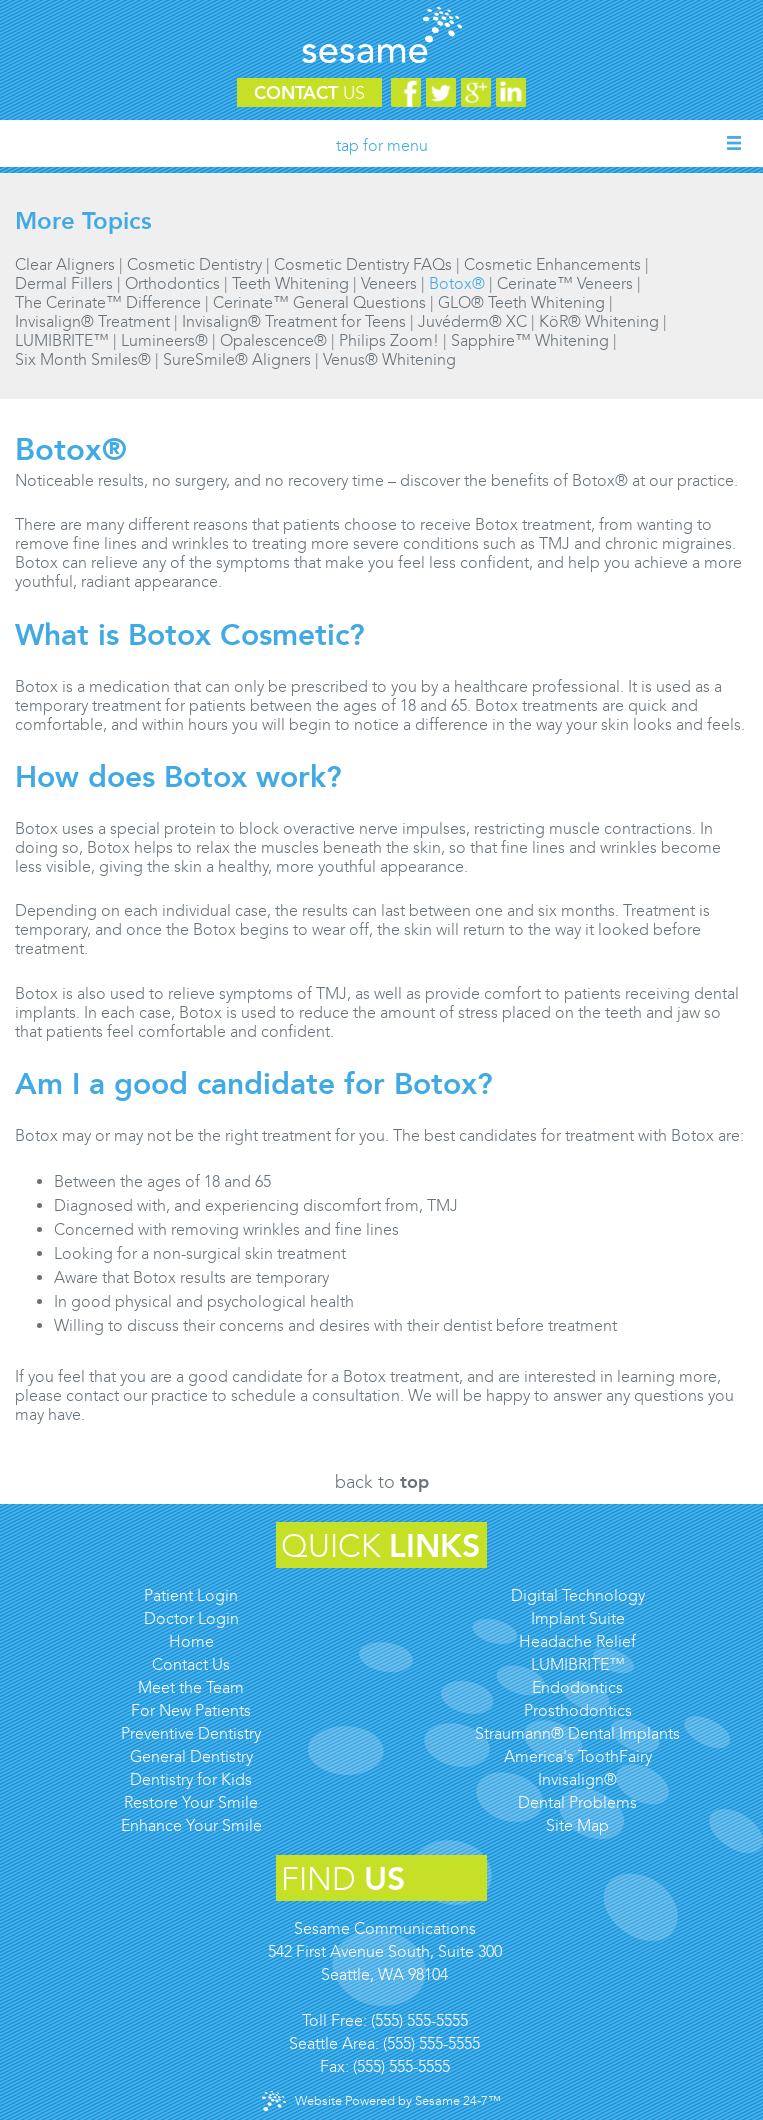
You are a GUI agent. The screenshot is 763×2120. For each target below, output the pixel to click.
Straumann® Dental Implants (577, 1733)
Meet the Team (191, 1687)
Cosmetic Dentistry (194, 264)
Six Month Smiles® (83, 359)
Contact (309, 93)
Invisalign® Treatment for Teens (294, 321)
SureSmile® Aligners (237, 359)
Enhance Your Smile (191, 1825)
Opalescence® (273, 340)
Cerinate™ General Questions (319, 302)
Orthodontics (172, 283)
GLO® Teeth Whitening (521, 302)
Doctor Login (191, 1618)
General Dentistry (191, 1756)
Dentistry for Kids (191, 1779)
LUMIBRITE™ (62, 340)
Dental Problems (577, 1802)
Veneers (389, 283)
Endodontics (577, 1687)
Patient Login (191, 1595)
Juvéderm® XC (472, 321)
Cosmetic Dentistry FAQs (363, 264)
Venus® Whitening (389, 359)
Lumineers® (164, 340)
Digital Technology (578, 1595)
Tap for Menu (382, 145)
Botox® (457, 283)
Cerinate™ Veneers (565, 283)
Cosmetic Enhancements (552, 264)
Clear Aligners (65, 264)
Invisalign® (577, 1779)
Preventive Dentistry (191, 1733)
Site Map (577, 1825)
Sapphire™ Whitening (530, 340)
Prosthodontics (578, 1710)
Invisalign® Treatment (92, 321)
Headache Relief (577, 1641)
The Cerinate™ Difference (108, 302)
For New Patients (191, 1710)
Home (191, 1641)
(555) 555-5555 (419, 2020)
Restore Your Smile (191, 1802)
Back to (382, 1482)
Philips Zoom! (389, 340)
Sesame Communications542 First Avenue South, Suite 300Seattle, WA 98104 (385, 1951)
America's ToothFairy (578, 1756)
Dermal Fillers (64, 283)
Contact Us (191, 1664)
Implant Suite (578, 1618)
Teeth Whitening (290, 283)
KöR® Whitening (599, 321)
